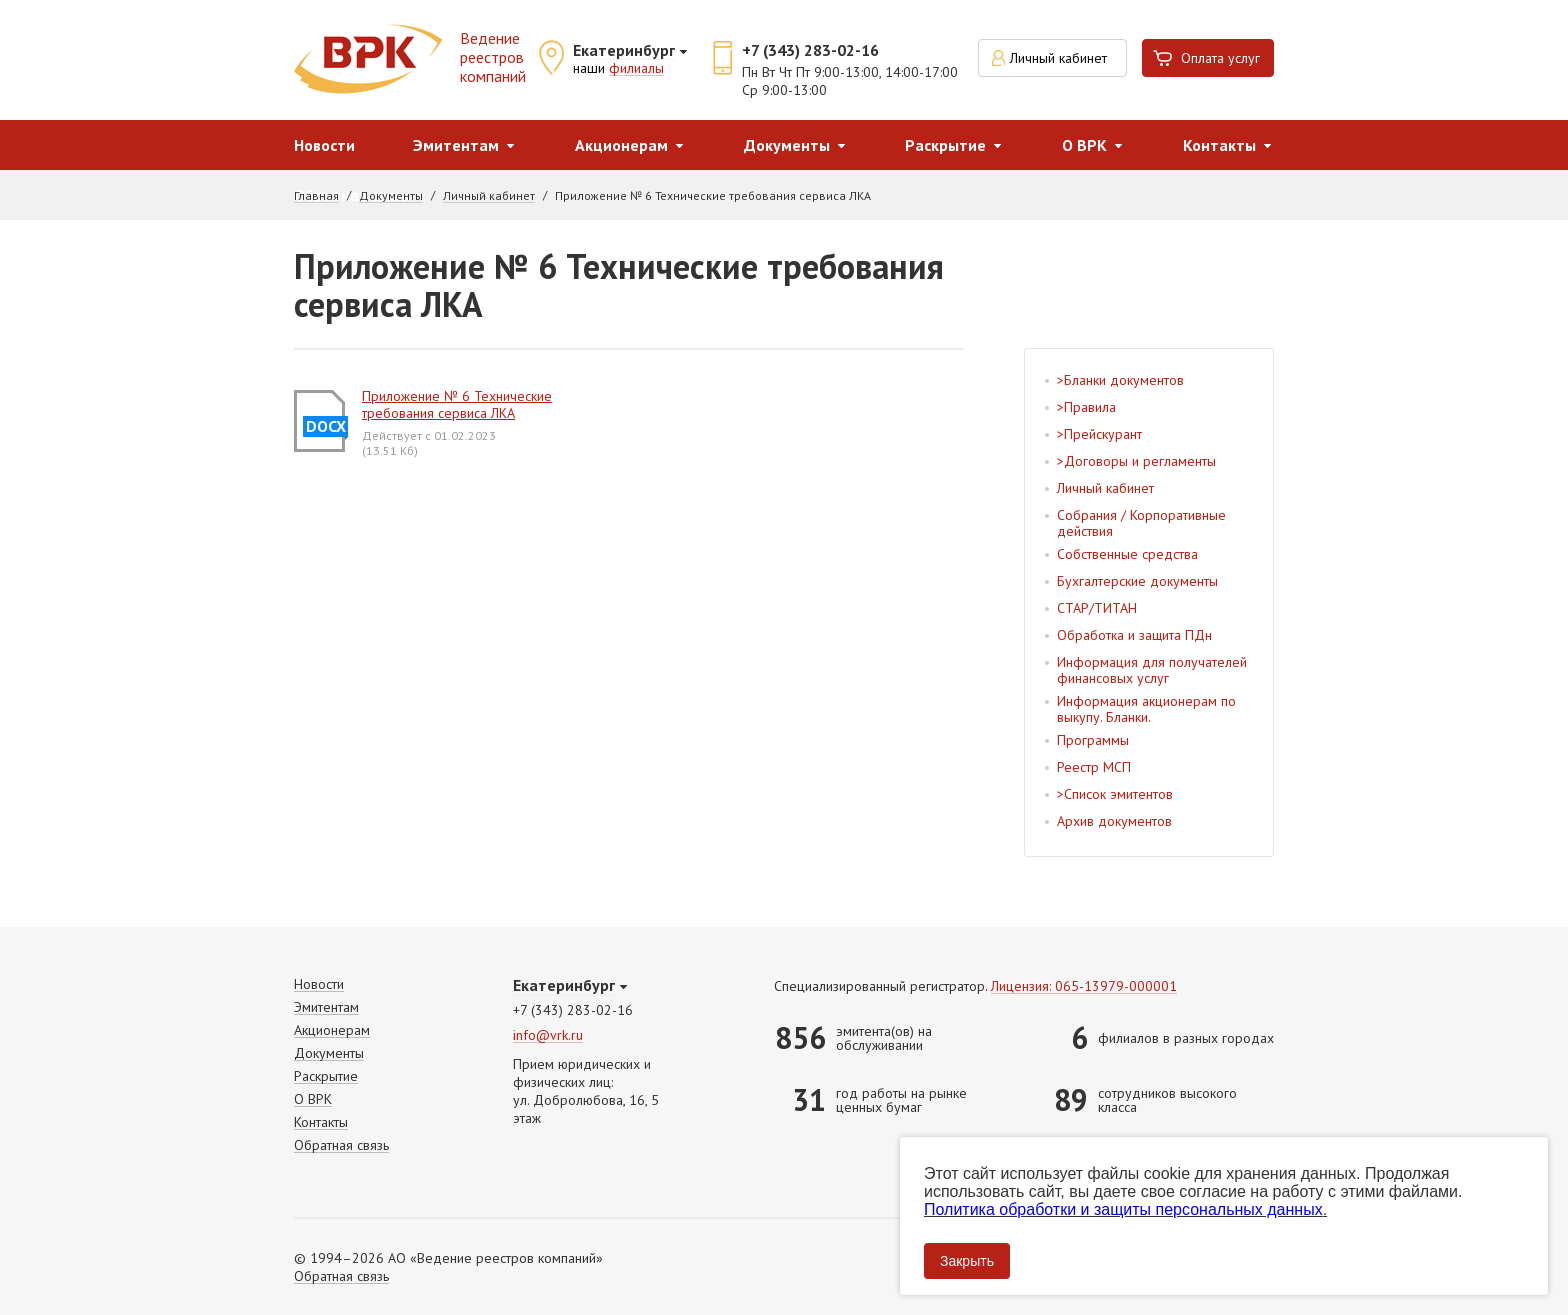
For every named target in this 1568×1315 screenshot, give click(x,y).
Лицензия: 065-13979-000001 (1084, 986)
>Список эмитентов (1115, 794)
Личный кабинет (1058, 58)
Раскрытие (945, 145)
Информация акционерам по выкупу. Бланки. (1146, 709)
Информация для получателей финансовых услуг (1152, 670)
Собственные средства (1127, 554)
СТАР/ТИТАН (1097, 608)
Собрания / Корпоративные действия (1141, 523)
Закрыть (967, 1261)
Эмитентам (456, 145)
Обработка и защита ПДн (1134, 635)
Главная (316, 196)
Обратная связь (341, 1145)
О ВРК (1084, 145)
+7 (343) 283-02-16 (810, 50)
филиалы (636, 69)
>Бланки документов (1120, 380)
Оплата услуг (1220, 58)
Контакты (1219, 145)
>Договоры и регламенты (1136, 461)
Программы (1093, 740)
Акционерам (621, 145)
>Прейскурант (1099, 434)
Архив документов (1114, 821)
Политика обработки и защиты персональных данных (1123, 1209)
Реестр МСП (1094, 767)
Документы (787, 145)
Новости (324, 145)
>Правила (1086, 407)
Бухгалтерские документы (1137, 581)
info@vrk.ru (548, 1035)
